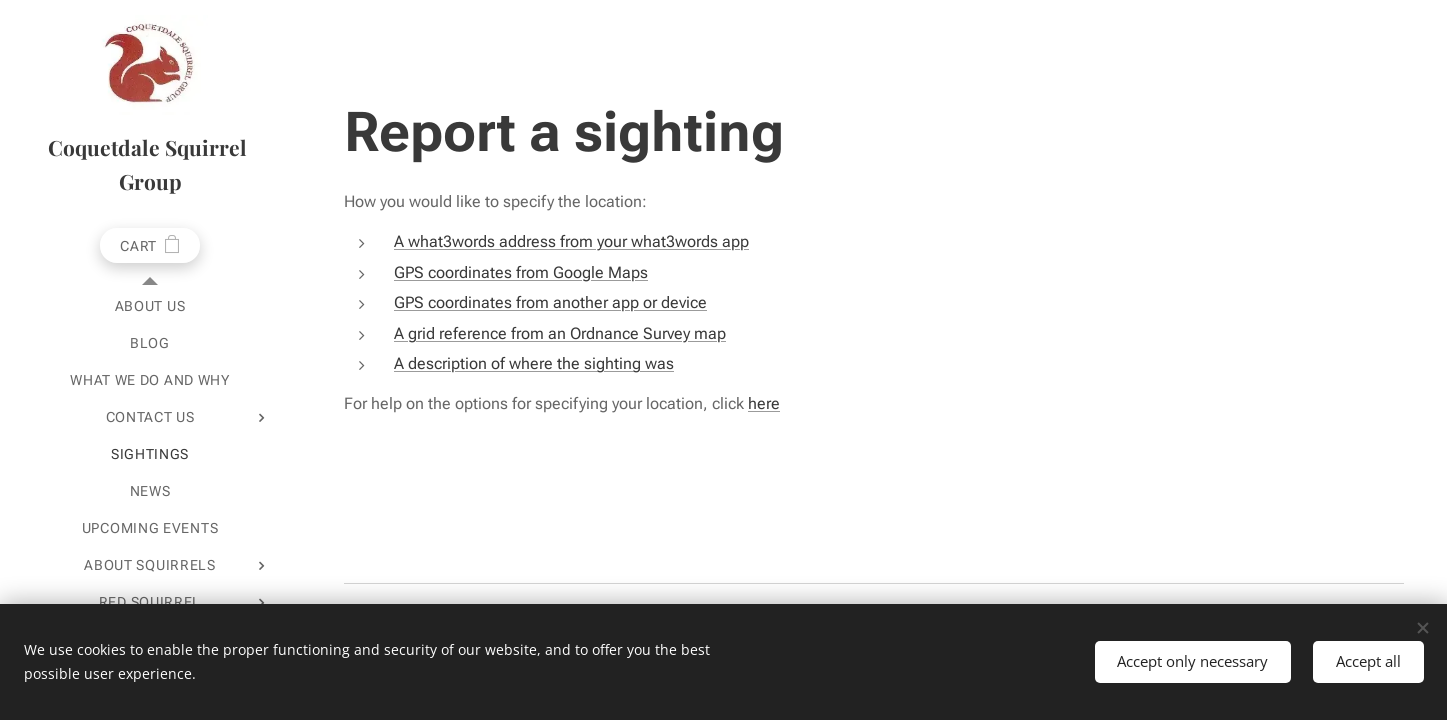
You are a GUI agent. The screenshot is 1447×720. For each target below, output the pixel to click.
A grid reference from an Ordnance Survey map (560, 333)
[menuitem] (150, 306)
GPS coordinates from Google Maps (521, 272)
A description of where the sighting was (534, 363)
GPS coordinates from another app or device (550, 302)
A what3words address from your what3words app (571, 241)
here (764, 403)
